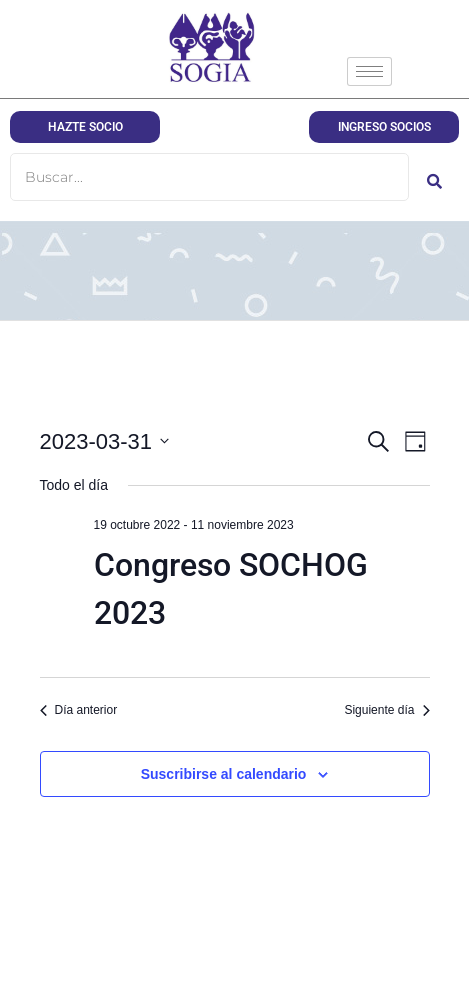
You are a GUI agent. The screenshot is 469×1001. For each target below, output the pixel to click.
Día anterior (79, 710)
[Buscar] (209, 177)
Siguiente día (386, 710)
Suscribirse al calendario (224, 774)
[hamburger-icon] (369, 71)
